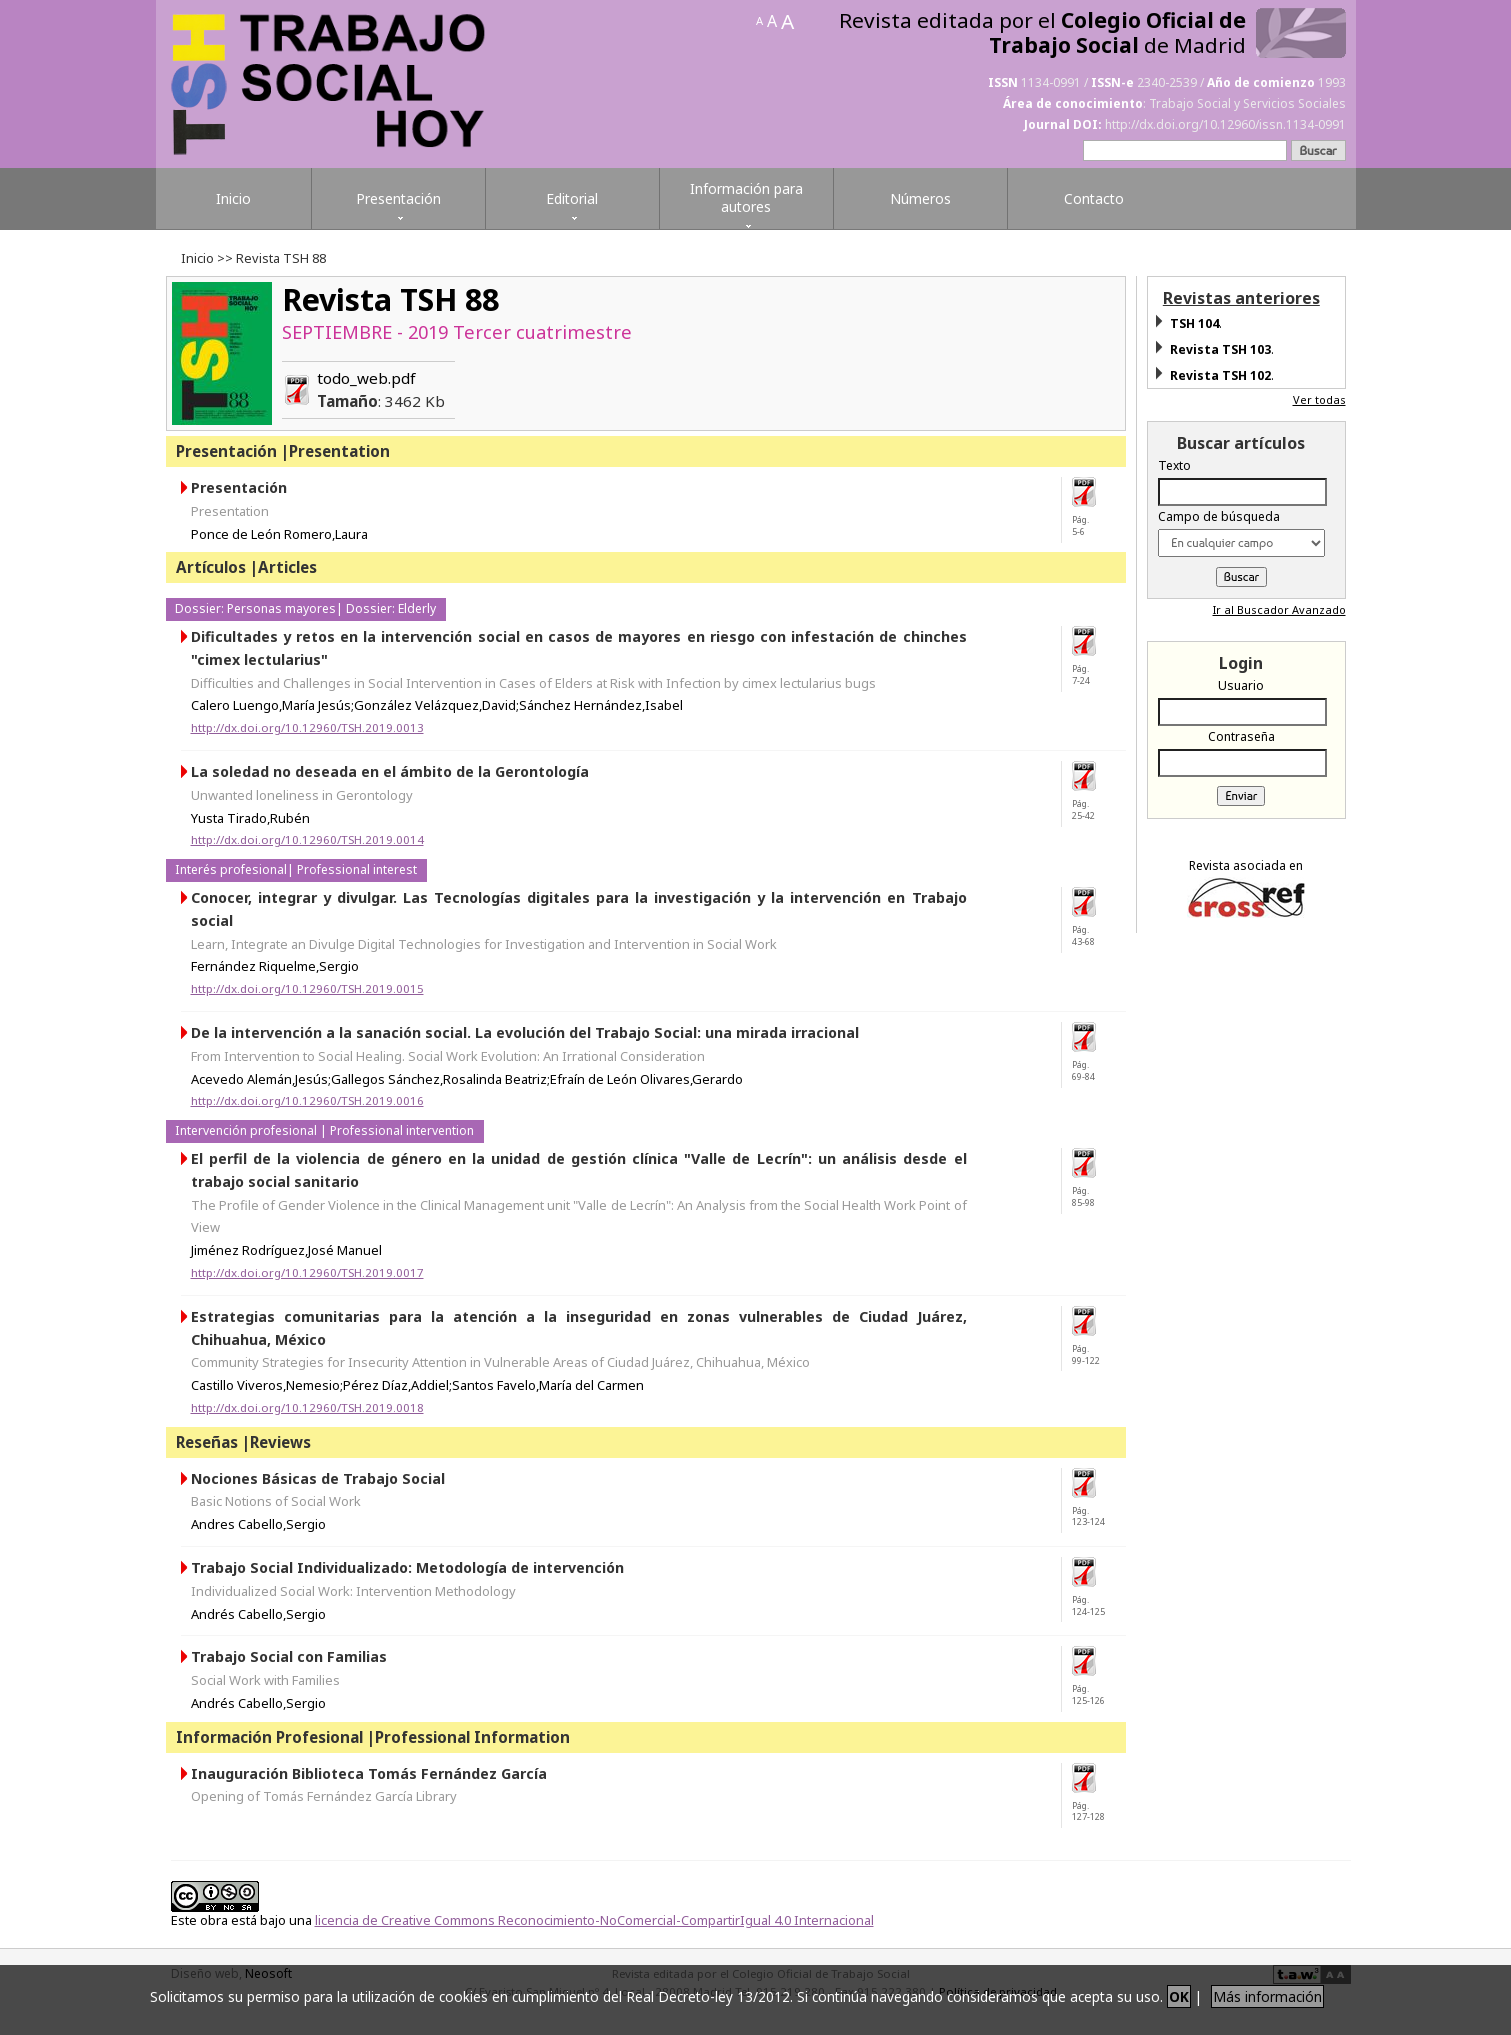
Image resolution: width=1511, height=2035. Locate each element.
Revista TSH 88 (390, 299)
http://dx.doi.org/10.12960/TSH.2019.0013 (307, 727)
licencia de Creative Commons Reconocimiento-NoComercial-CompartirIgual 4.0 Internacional (594, 1920)
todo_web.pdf (381, 389)
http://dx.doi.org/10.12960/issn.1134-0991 (1225, 124)
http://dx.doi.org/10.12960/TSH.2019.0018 (307, 1407)
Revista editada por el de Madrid (1042, 33)
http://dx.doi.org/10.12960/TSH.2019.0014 (307, 839)
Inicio (197, 258)
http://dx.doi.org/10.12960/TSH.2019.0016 (307, 1100)
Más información (1267, 1996)
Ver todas (1319, 399)
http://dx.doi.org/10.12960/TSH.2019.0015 (307, 988)
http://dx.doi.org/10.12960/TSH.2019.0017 (307, 1272)
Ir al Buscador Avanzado (1279, 609)
